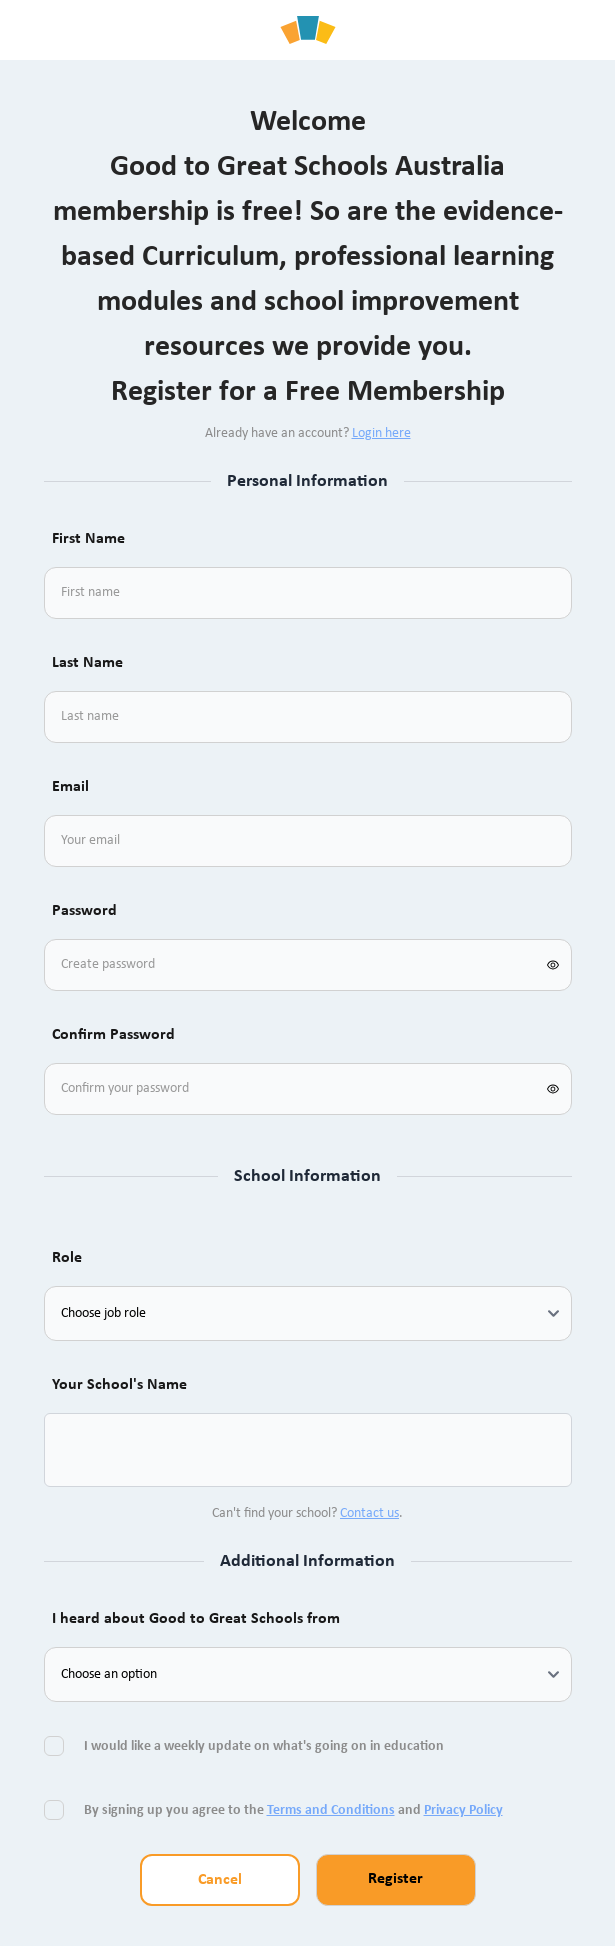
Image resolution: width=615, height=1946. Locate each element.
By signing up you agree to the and (293, 1810)
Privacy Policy (463, 1810)
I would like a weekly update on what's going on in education (265, 1746)
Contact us (369, 1513)
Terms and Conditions (331, 1810)
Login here (381, 433)
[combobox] (84, 1450)
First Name (88, 539)
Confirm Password (113, 1035)
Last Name (87, 663)
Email (70, 787)
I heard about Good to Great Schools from (196, 1619)
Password (84, 911)
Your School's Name (119, 1385)
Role (67, 1258)
